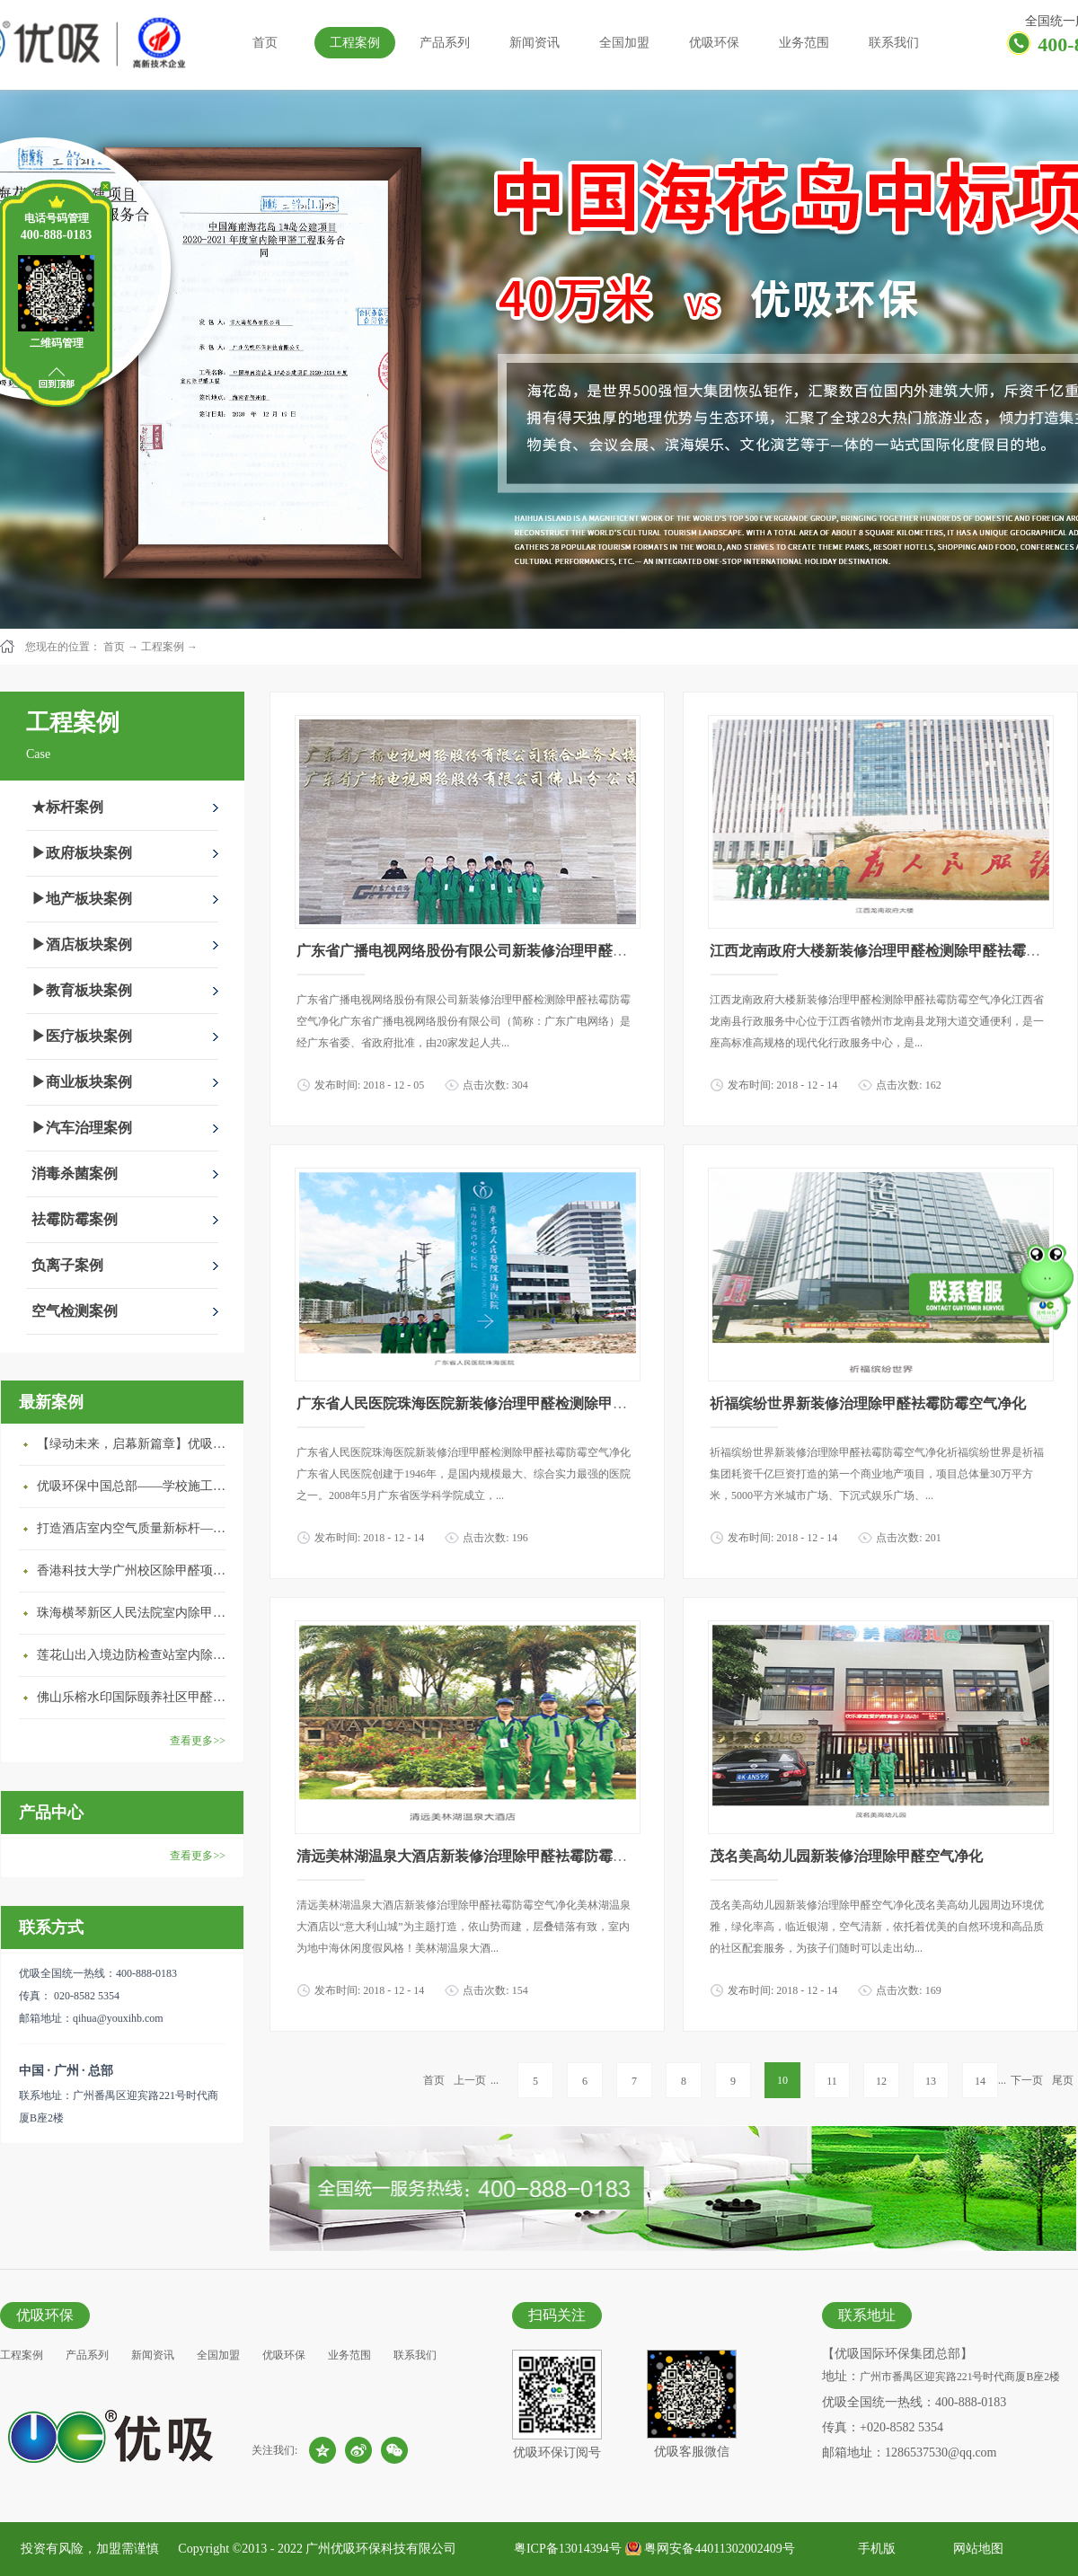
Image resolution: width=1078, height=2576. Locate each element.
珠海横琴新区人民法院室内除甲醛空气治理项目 (135, 1612)
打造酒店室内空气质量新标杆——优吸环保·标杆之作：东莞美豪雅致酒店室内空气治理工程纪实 (135, 1528)
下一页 (1027, 2080)
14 (980, 2081)
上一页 (470, 2080)
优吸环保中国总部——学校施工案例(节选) (135, 1486)
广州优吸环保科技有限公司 (380, 2548)
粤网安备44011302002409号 (719, 2548)
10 (782, 2080)
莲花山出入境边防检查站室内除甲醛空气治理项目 (135, 1655)
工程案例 (162, 646)
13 (930, 2081)
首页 (265, 42)
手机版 (874, 2548)
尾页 (1063, 2080)
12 (881, 2081)
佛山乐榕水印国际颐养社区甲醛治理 (135, 1697)
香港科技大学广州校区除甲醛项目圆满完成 (135, 1570)
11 (831, 2081)
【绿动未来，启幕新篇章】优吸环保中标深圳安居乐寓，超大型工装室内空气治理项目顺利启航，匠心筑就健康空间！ (135, 1444)
